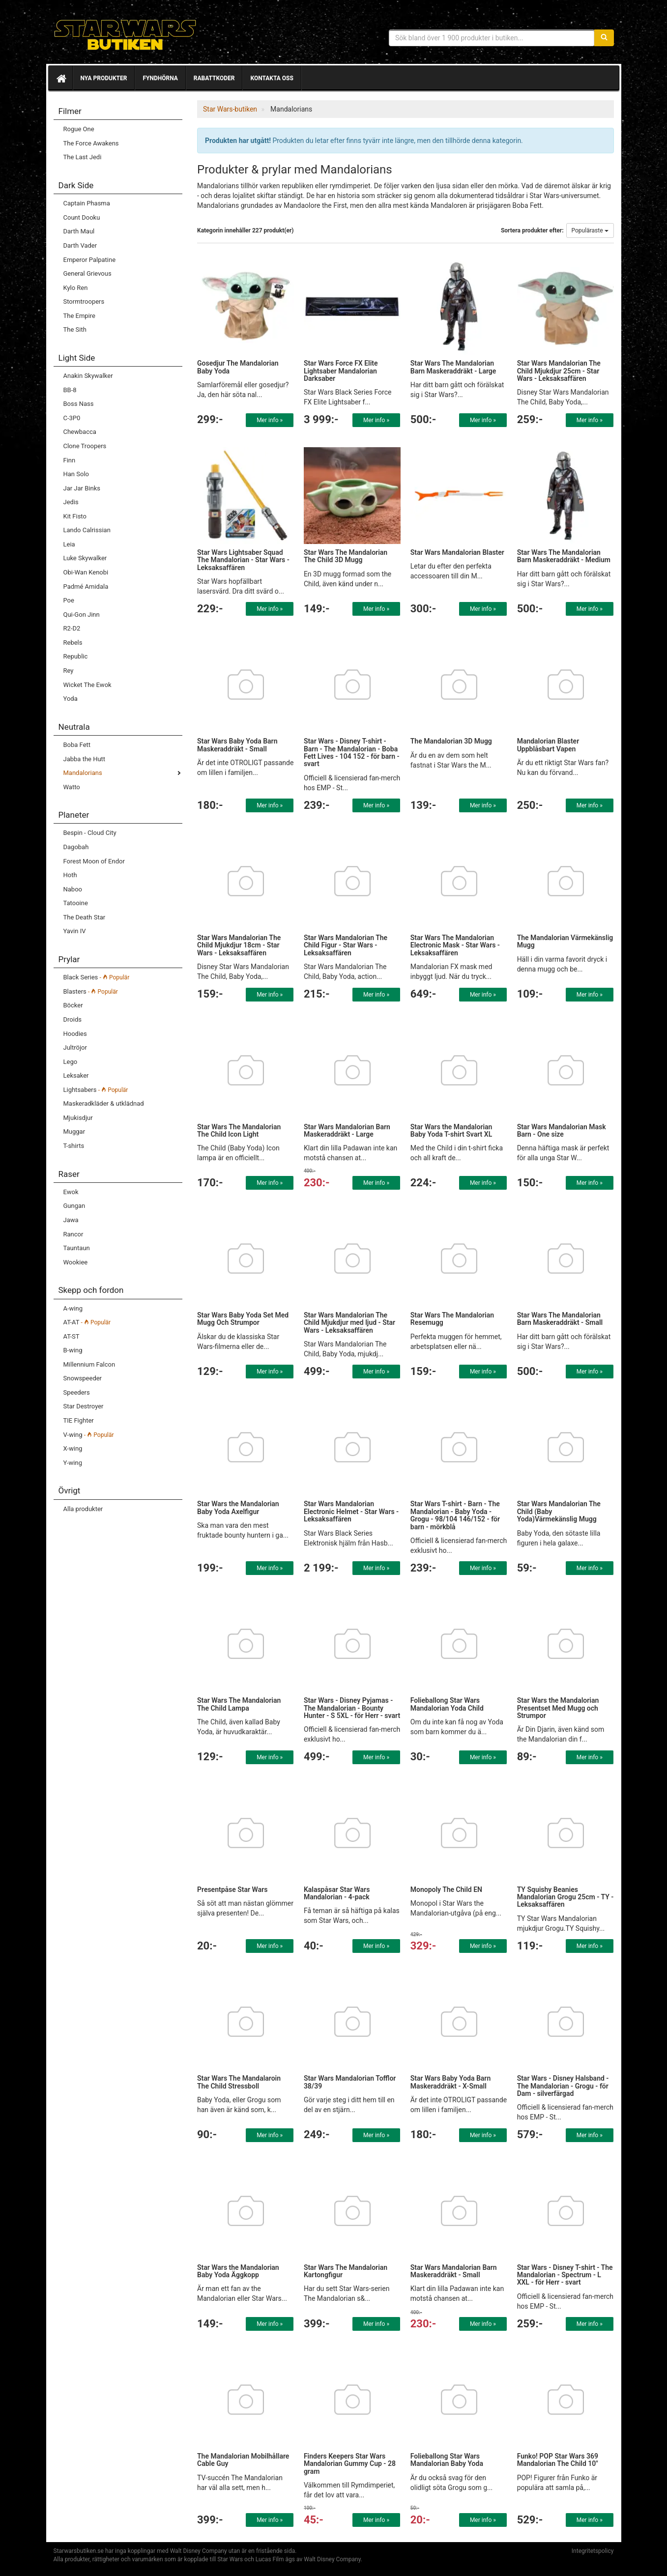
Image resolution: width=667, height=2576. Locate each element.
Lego (70, 1061)
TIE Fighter (78, 1420)
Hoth (70, 875)
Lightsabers (95, 1089)
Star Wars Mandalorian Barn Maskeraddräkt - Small (453, 2271)
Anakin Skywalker (88, 375)
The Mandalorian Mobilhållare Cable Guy (243, 2459)
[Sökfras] (492, 37)
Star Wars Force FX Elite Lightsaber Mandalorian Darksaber (341, 370)
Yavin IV (74, 931)
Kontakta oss (271, 78)
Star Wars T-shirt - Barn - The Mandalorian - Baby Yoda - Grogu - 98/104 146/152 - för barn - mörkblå (455, 1515)
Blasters (90, 991)
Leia (69, 544)
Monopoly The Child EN (446, 1889)
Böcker (73, 1005)
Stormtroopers (84, 301)
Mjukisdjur (78, 1117)
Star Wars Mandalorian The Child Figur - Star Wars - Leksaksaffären (345, 945)
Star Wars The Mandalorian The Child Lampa (239, 1704)
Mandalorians (82, 772)
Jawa (71, 1220)
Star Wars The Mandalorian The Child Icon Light (239, 1130)
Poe (68, 600)
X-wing (73, 1448)
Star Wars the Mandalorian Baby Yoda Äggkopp (238, 2271)
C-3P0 (72, 418)
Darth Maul (79, 231)
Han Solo (76, 474)
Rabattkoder (214, 78)
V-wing (88, 1434)
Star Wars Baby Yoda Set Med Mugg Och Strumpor (243, 1318)
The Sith (75, 329)
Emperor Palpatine (89, 259)
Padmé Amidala (86, 586)
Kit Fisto (75, 516)
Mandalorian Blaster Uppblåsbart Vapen (548, 744)
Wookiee (75, 1262)
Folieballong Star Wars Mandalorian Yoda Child (447, 1704)
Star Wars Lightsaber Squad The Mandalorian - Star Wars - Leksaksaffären (243, 560)
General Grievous (87, 273)
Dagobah (76, 847)
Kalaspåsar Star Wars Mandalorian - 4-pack (337, 1893)
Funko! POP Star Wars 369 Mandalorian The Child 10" (557, 2459)
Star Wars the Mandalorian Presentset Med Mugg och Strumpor (558, 1707)
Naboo (72, 889)
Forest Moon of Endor (94, 861)
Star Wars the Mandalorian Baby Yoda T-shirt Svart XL (451, 1130)
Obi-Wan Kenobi (86, 572)
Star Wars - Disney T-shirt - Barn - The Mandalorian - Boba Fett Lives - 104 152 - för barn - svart (352, 752)
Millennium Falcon (89, 1364)
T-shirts (74, 1145)
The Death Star (84, 917)
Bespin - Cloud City (89, 832)
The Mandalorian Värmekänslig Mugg (565, 941)
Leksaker (76, 1075)
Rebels (73, 642)
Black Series (96, 977)
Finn (69, 460)
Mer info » (270, 420)
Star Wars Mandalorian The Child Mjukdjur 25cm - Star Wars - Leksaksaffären (559, 370)
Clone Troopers (85, 446)
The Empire (79, 315)
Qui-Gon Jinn (81, 614)
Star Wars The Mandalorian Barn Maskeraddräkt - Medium (563, 556)
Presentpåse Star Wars (232, 1889)
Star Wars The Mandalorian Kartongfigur (345, 2271)
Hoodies (75, 1033)
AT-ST (71, 1336)
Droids (72, 1019)
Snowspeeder (82, 1378)
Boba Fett (77, 744)
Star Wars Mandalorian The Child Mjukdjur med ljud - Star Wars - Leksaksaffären (349, 1322)
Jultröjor (75, 1047)
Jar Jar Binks (82, 488)
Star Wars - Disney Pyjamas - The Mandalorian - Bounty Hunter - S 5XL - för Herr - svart (352, 1707)
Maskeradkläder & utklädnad (103, 1103)
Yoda (70, 698)
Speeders (76, 1392)
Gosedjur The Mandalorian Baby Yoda (238, 366)
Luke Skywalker (85, 558)
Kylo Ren (75, 287)
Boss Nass (78, 403)
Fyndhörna (160, 78)
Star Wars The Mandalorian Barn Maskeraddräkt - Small (560, 1318)
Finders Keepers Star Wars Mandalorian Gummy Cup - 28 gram (350, 2463)
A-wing (73, 1308)
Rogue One (78, 129)
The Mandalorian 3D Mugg (451, 741)
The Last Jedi (82, 157)
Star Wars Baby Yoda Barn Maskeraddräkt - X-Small (450, 2081)
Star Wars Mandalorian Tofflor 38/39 (350, 2081)
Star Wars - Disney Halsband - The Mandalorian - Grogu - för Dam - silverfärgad (563, 2085)
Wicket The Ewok (87, 684)
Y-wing (72, 1462)
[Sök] (604, 37)
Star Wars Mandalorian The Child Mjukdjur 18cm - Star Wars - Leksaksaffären (239, 945)
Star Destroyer (83, 1406)
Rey (68, 670)
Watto (71, 787)
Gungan (74, 1205)
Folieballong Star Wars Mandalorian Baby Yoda (446, 2459)
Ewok (71, 1192)
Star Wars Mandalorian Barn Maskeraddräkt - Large (347, 1130)
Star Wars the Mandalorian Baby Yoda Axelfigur (238, 1507)
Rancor (73, 1234)
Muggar (74, 1131)
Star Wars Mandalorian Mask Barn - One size (561, 1130)
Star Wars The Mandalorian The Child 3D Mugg (345, 556)
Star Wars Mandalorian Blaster (457, 552)
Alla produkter (83, 1509)
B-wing (73, 1350)
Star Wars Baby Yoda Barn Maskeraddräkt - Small (237, 744)
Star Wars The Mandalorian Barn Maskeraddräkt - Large (453, 366)
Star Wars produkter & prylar (125, 34)
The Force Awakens (91, 143)
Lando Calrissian (87, 530)
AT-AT (87, 1322)
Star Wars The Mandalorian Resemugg (452, 1318)
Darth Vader (80, 245)
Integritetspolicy (593, 2550)
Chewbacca (79, 431)
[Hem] (60, 78)
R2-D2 (72, 628)
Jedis (71, 502)
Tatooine (75, 903)
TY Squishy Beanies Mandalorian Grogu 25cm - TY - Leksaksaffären (565, 1897)
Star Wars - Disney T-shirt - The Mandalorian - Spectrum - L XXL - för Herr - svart (565, 2275)
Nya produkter (104, 78)
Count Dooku (81, 217)
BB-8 (70, 390)
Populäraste (590, 230)
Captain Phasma (86, 203)
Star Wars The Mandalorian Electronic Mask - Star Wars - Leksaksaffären (455, 945)
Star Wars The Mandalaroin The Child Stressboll (239, 2081)
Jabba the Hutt (84, 759)
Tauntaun (76, 1248)
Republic (75, 656)
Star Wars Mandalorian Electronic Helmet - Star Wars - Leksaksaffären (351, 1511)
